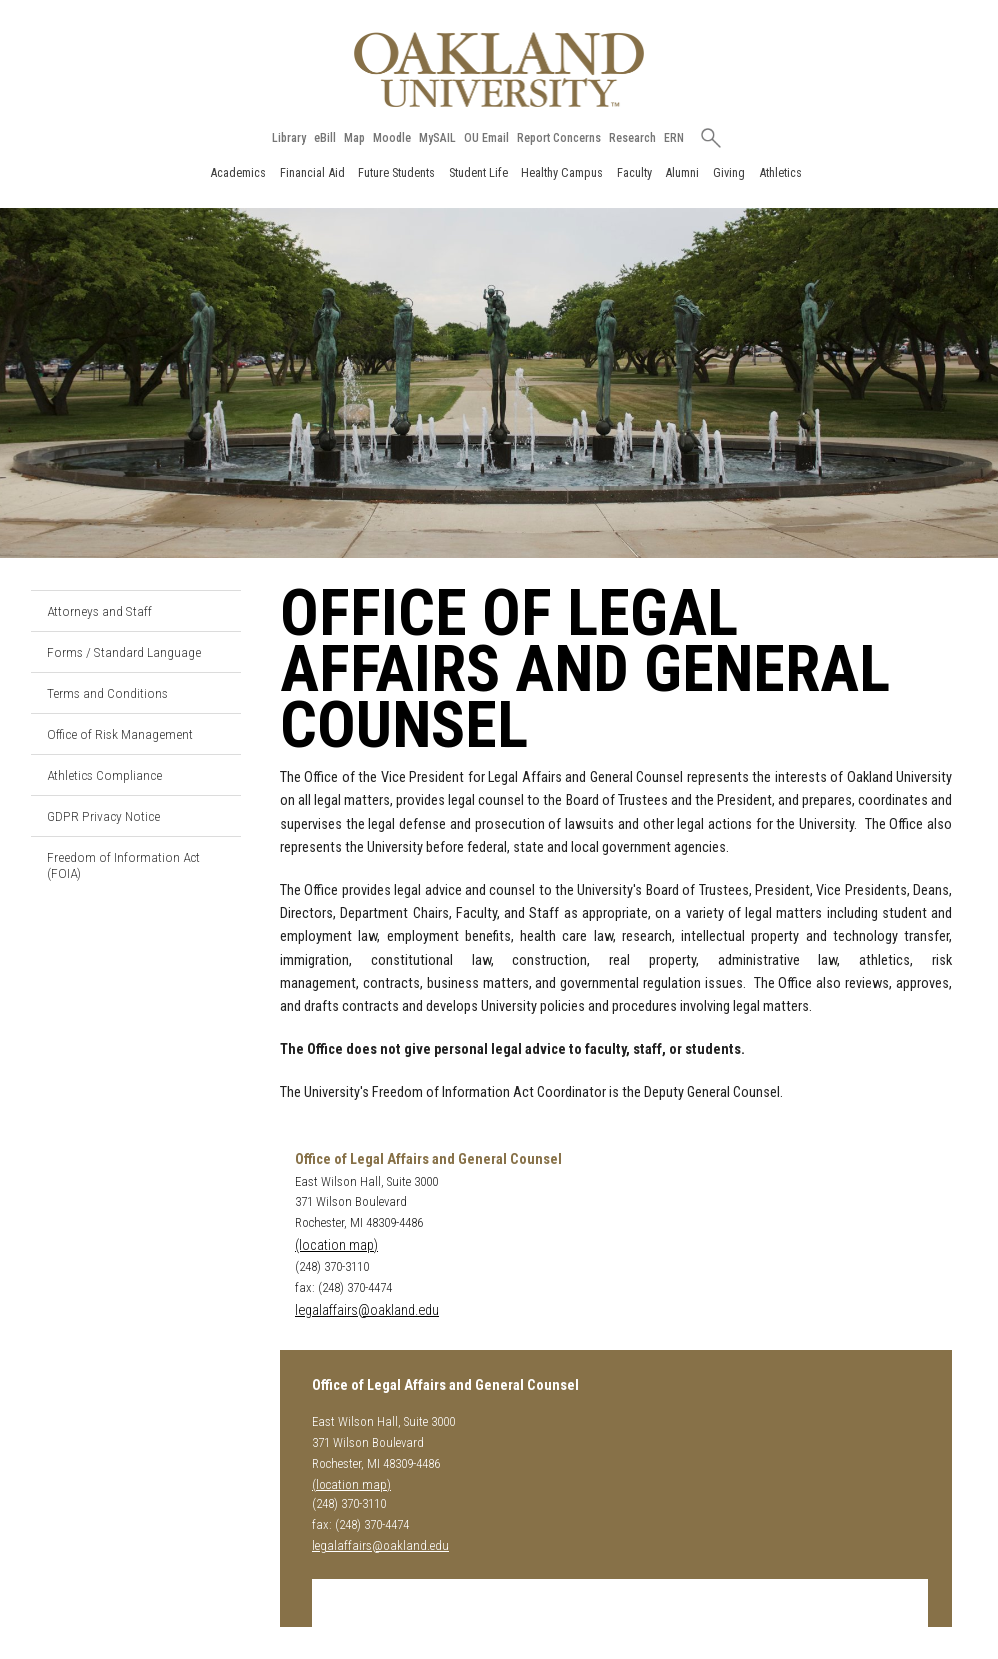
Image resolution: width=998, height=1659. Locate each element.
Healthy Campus (562, 172)
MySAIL (437, 138)
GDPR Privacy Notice (103, 816)
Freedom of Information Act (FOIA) (123, 865)
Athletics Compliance (104, 775)
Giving (729, 172)
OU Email (486, 138)
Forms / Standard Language (124, 652)
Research (632, 138)
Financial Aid (312, 172)
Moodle (392, 138)
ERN (674, 138)
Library (289, 138)
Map (354, 138)
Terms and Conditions (107, 693)
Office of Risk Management (120, 734)
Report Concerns (559, 138)
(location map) (336, 1245)
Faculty (634, 172)
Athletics (780, 172)
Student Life (478, 172)
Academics (238, 172)
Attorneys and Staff (99, 611)
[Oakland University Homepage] (499, 69)
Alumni (682, 172)
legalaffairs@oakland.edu (367, 1310)
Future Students (396, 172)
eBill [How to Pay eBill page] (325, 138)
